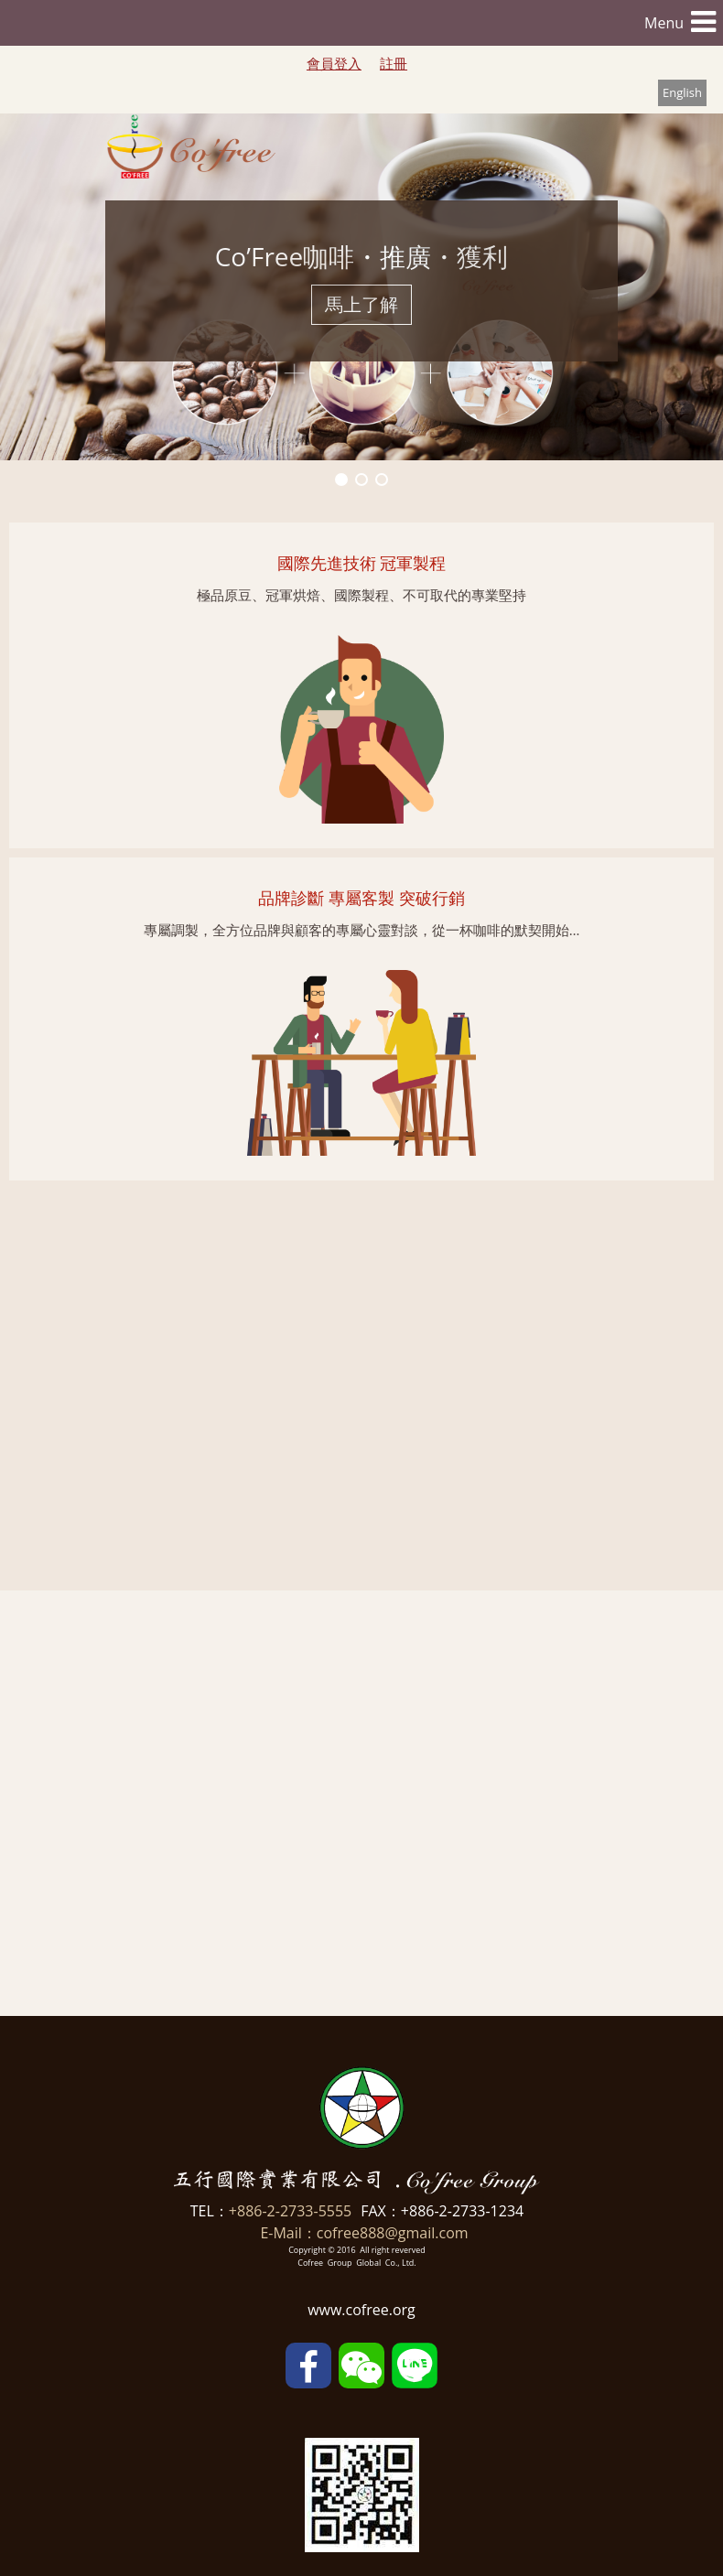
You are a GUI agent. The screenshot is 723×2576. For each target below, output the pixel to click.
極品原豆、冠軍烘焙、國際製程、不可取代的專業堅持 (359, 595)
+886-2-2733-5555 (290, 2211)
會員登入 (334, 63)
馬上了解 (361, 304)
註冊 (393, 63)
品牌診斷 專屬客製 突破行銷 (359, 898)
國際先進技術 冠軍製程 (360, 563)
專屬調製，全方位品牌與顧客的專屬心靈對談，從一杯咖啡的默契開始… (360, 930)
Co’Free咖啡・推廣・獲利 (362, 256)
